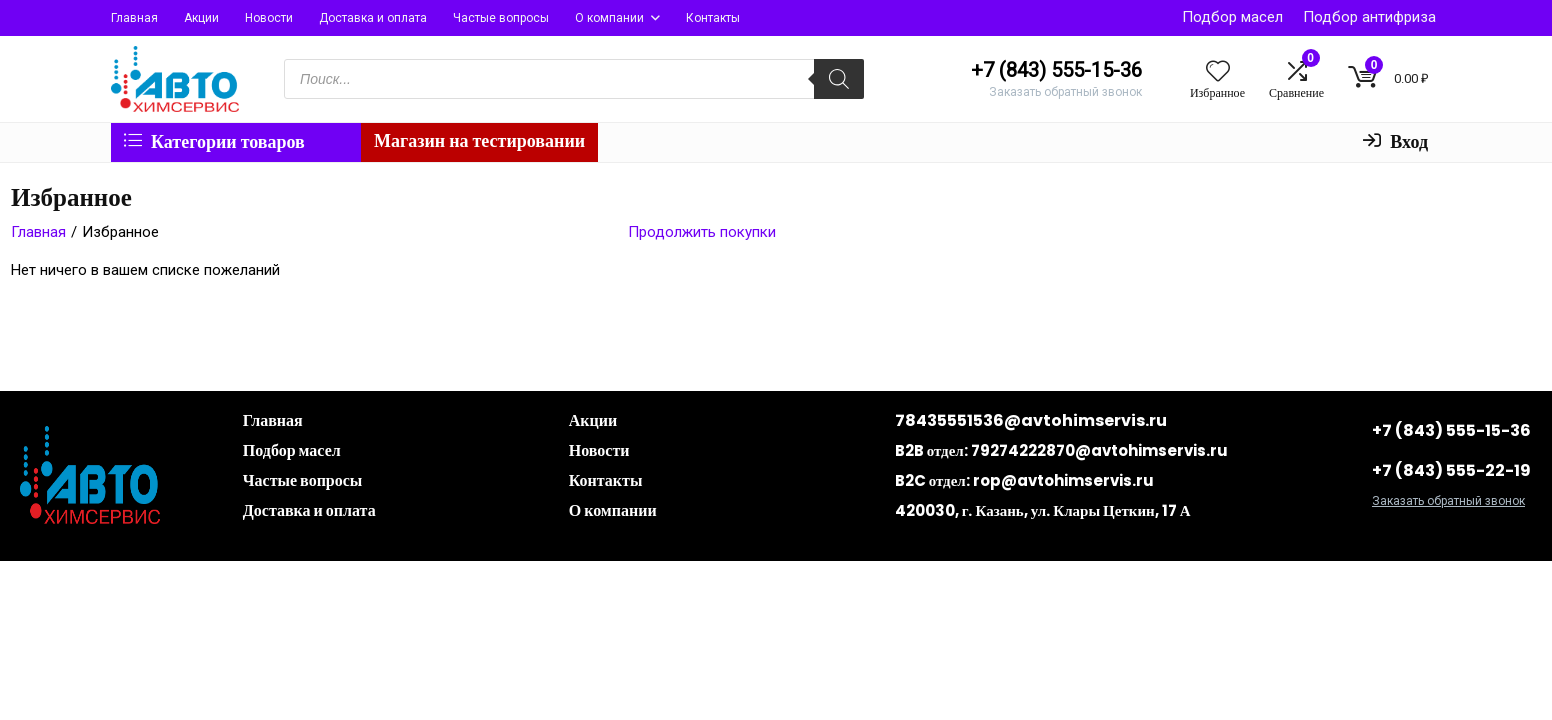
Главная (134, 18)
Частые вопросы (501, 18)
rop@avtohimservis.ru (1063, 480)
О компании (609, 18)
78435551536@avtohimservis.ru (1031, 420)
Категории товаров (214, 141)
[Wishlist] (1218, 73)
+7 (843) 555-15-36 (1451, 430)
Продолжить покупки (702, 232)
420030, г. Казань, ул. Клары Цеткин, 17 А (1043, 510)
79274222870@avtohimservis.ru (1099, 450)
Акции (201, 18)
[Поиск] (839, 79)
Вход (1395, 141)
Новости (269, 18)
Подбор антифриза (1369, 17)
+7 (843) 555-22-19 (1451, 470)
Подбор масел (1232, 17)
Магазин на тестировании (479, 140)
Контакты (713, 18)
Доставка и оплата (373, 18)
